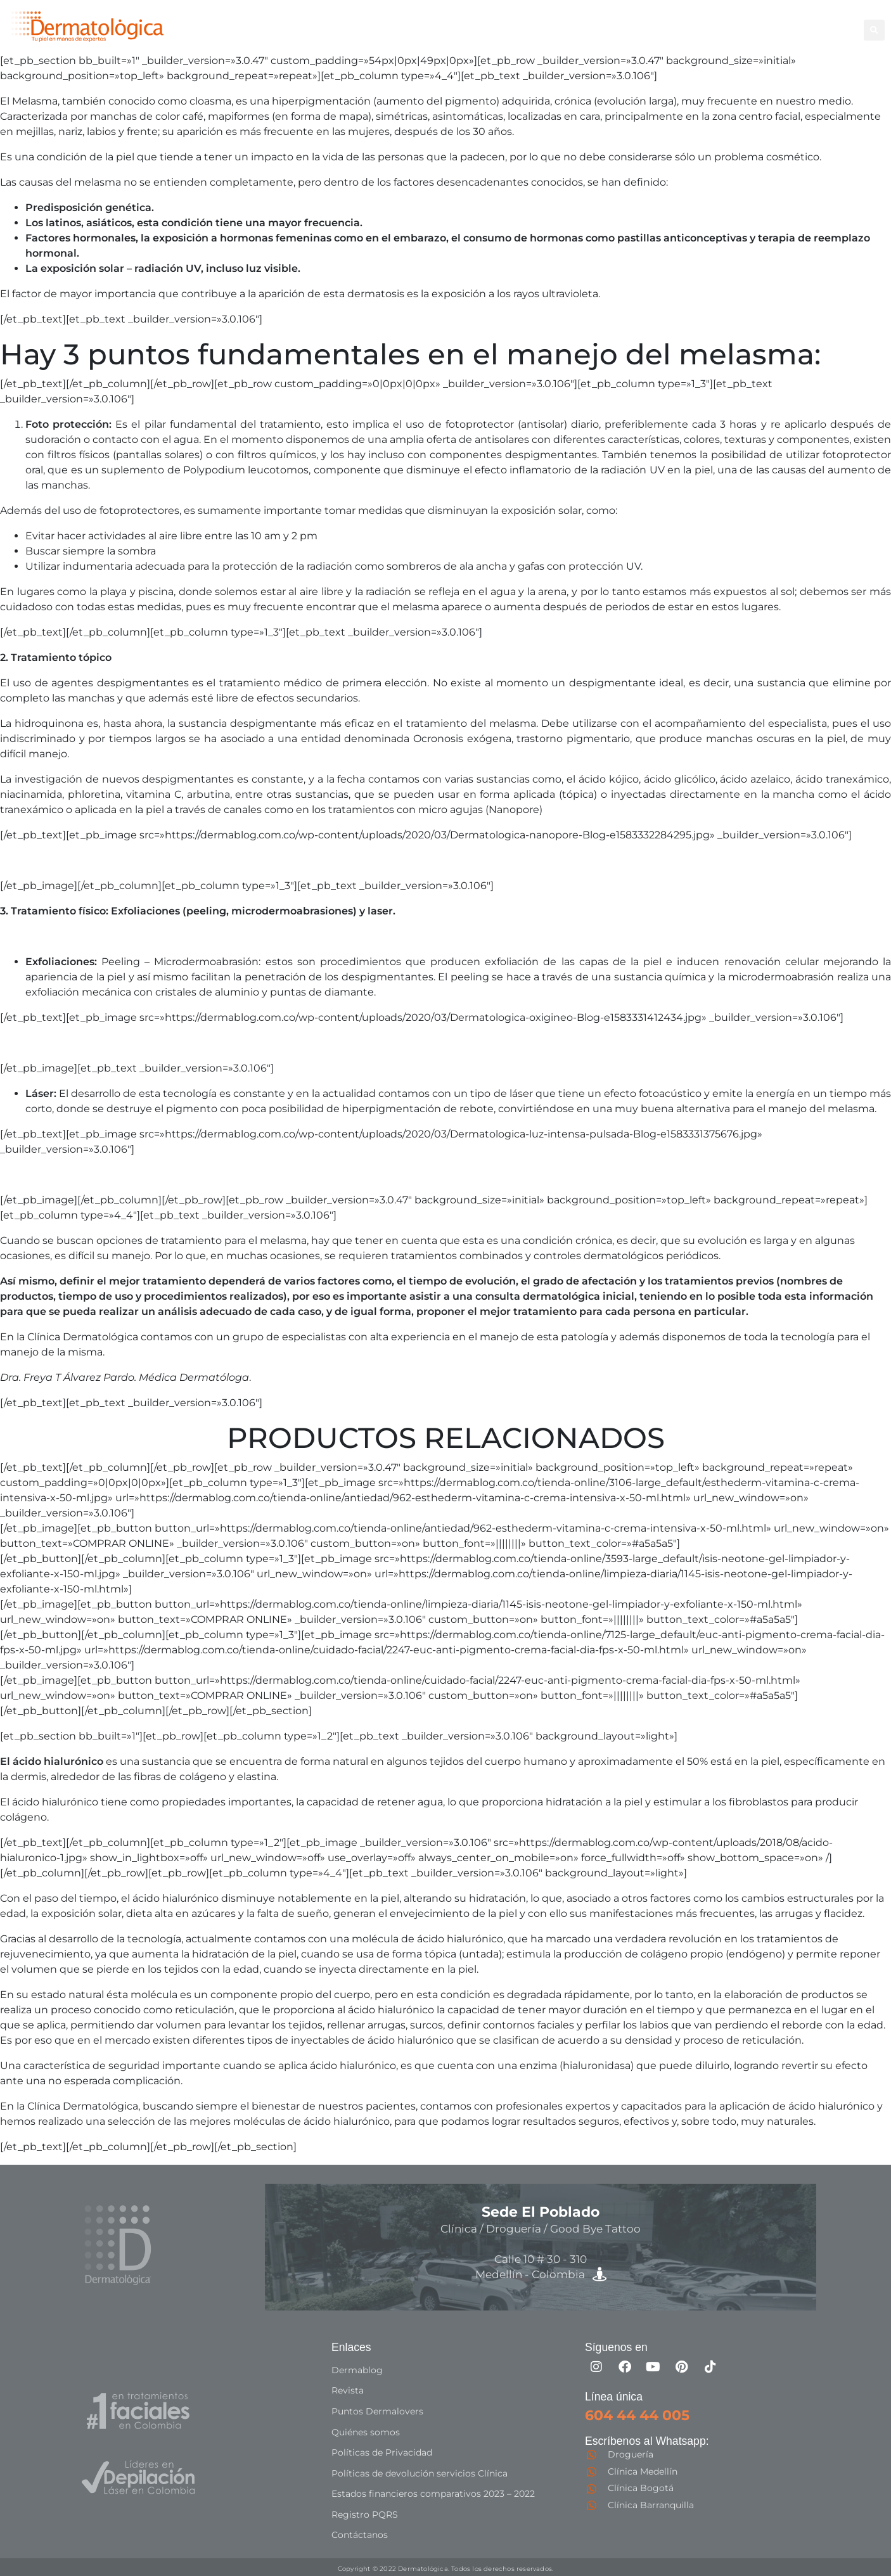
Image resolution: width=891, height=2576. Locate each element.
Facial (630, 22)
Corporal (582, 22)
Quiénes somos (365, 2431)
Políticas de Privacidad (381, 2451)
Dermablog (357, 2370)
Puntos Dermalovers (377, 2410)
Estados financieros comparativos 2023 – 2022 (433, 2491)
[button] (874, 30)
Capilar (774, 22)
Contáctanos (359, 2532)
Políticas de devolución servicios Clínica (419, 2471)
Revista (347, 2390)
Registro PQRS (364, 2512)
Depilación (520, 22)
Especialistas (526, 36)
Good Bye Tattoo (701, 22)
